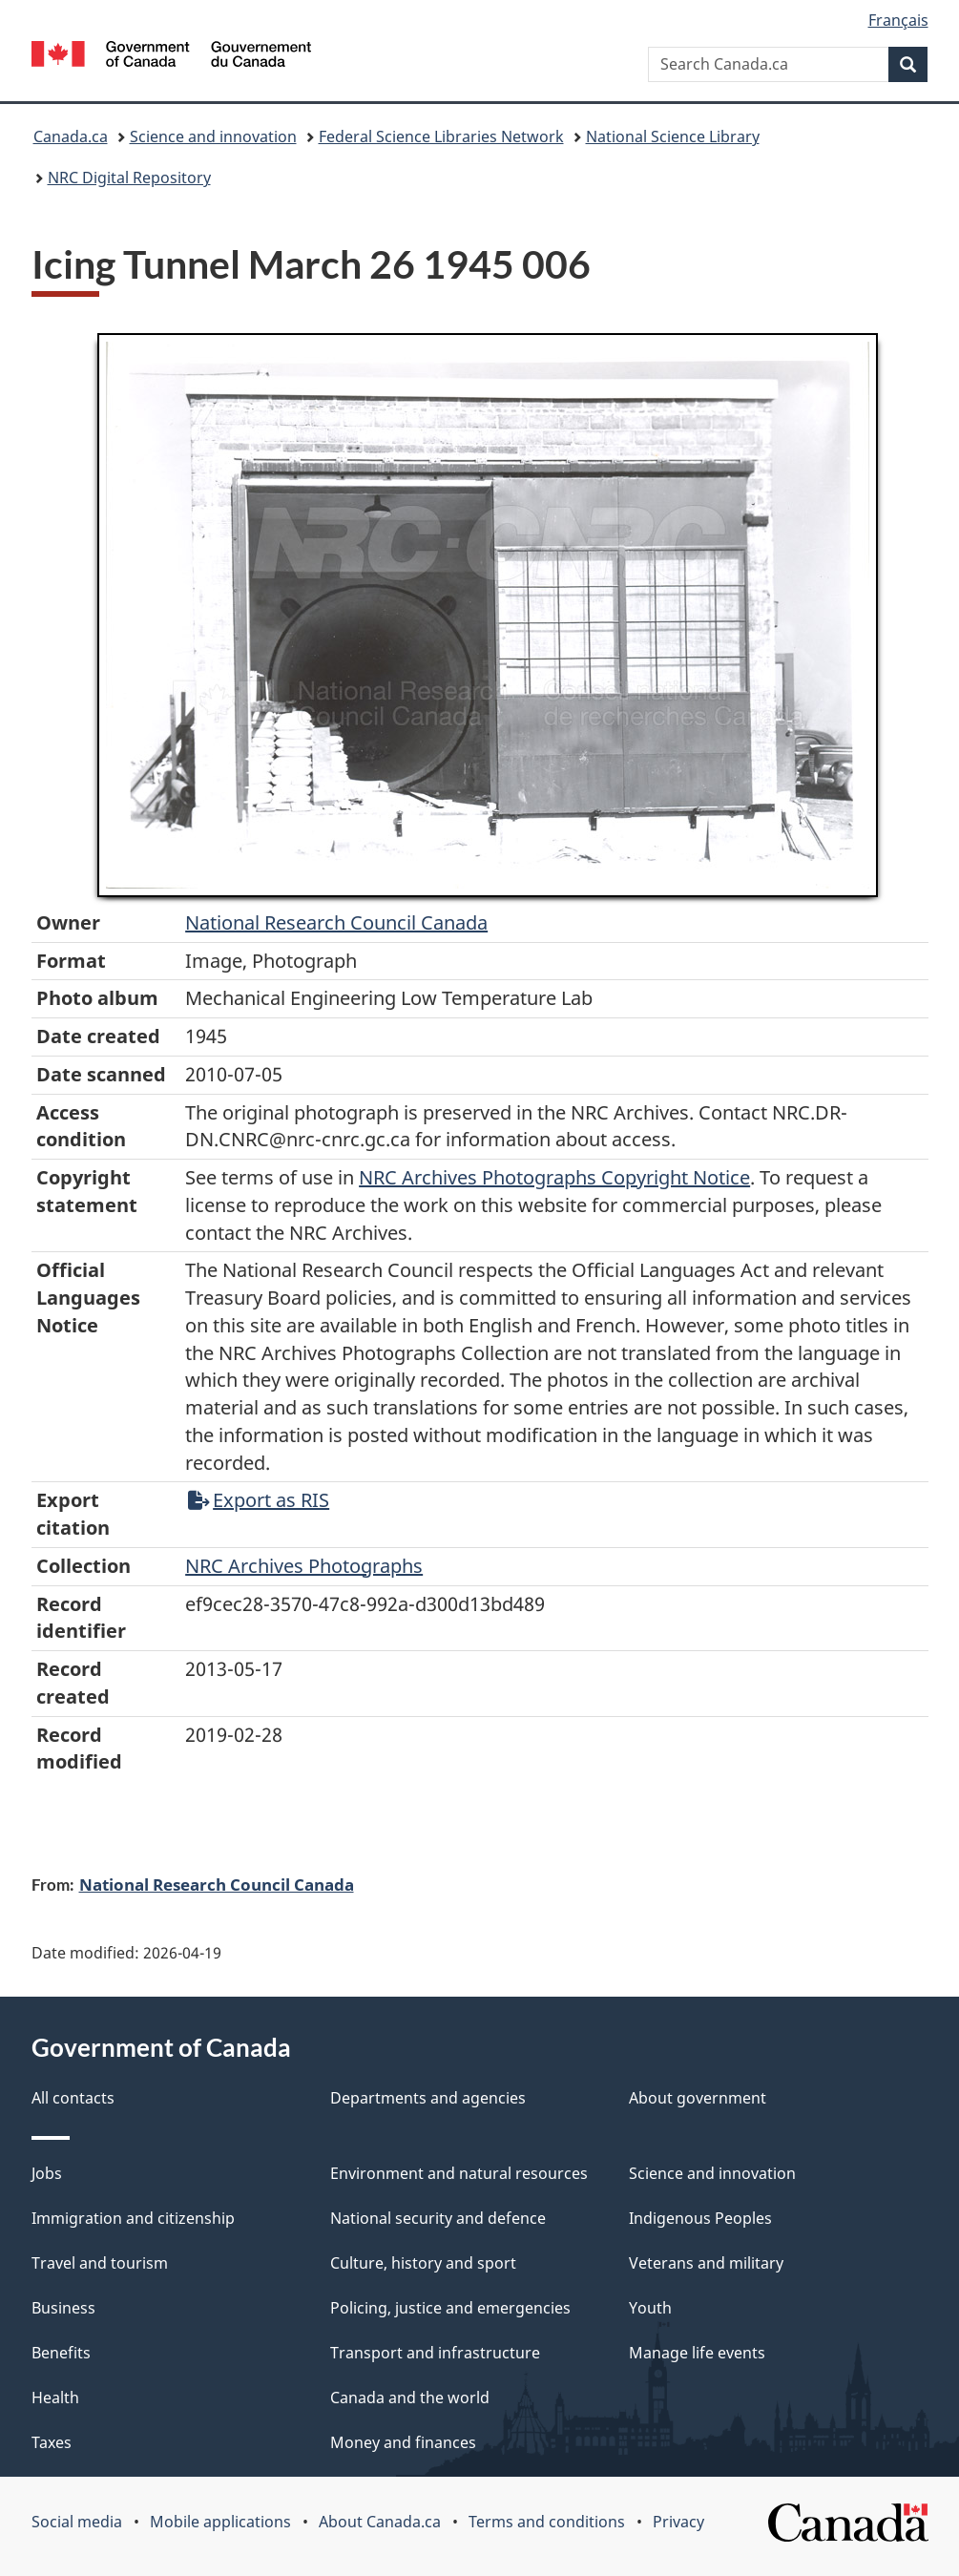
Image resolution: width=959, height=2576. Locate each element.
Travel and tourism (99, 2262)
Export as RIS (258, 1500)
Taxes (51, 2442)
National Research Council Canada (336, 922)
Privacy (678, 2521)
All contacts (73, 2097)
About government (697, 2097)
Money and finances (403, 2442)
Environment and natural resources (459, 2173)
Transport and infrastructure (435, 2352)
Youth (650, 2307)
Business (63, 2307)
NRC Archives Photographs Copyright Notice (554, 1177)
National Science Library (673, 136)
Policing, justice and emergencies (450, 2307)
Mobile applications (220, 2521)
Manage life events (697, 2352)
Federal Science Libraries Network (441, 136)
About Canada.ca (380, 2521)
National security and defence (438, 2218)
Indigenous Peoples (700, 2218)
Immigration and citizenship (133, 2218)
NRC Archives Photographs (304, 1566)
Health (55, 2397)
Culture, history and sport (423, 2262)
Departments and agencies (428, 2097)
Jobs (46, 2173)
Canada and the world (410, 2397)
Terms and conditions (547, 2521)
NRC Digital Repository (129, 177)
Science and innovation (213, 136)
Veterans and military (706, 2262)
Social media (76, 2521)
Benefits (61, 2352)
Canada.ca (70, 136)
